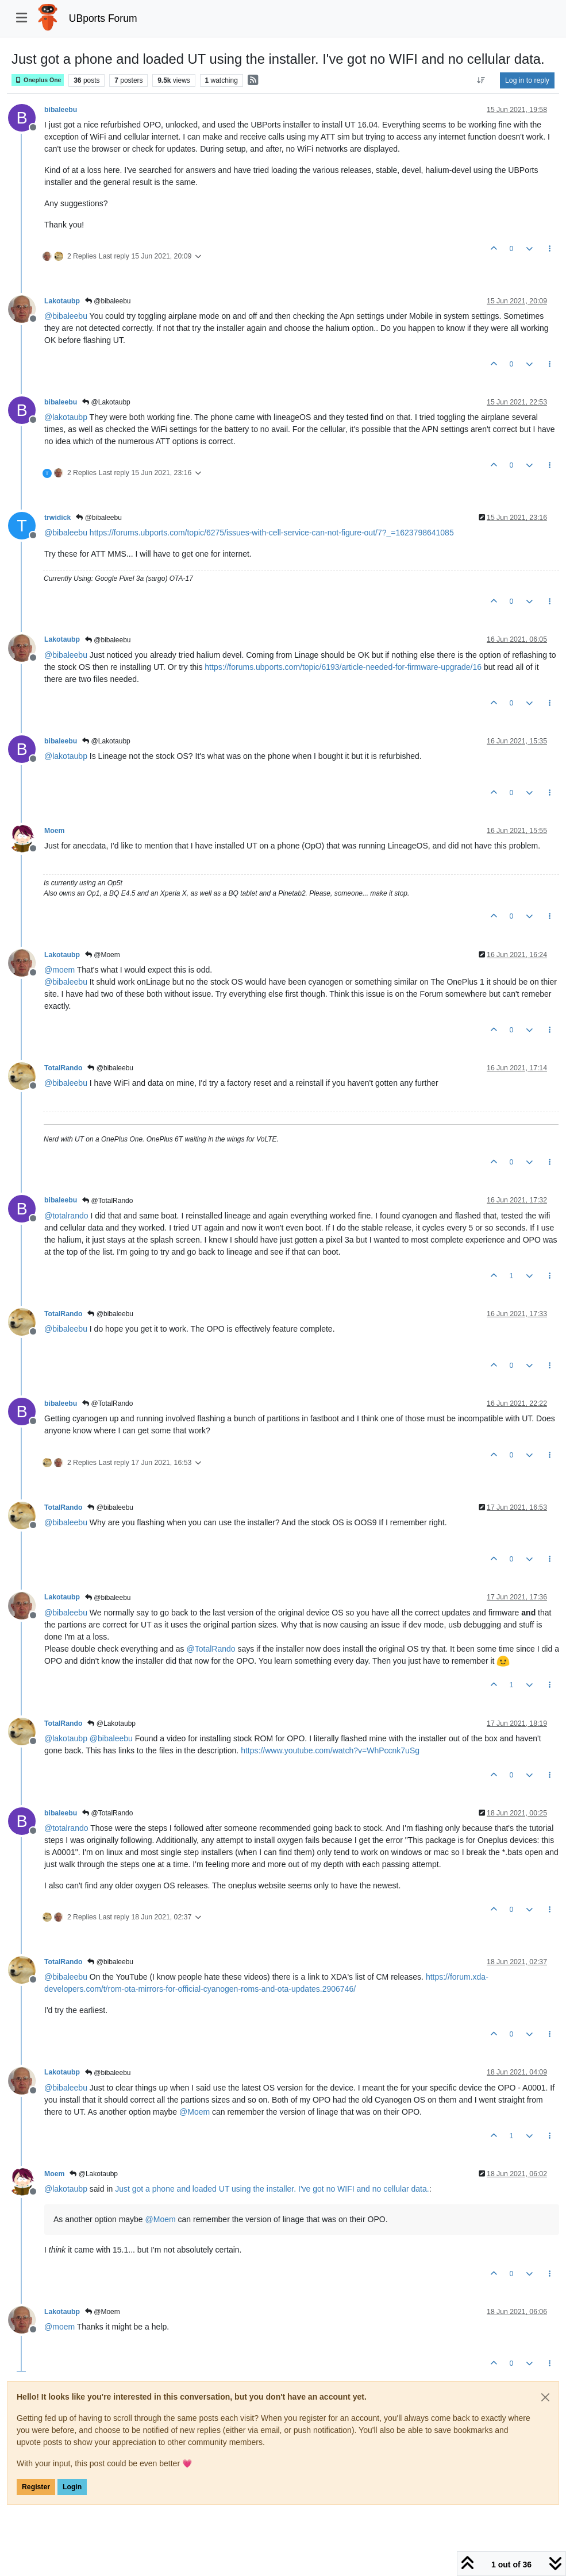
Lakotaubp (62, 301)
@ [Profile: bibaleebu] (65, 316)
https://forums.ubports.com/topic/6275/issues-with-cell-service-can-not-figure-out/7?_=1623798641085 (272, 532)
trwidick (57, 518)
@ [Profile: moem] (59, 969)
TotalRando (63, 1068)
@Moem (102, 955)
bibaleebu (60, 110)
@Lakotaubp (106, 402)
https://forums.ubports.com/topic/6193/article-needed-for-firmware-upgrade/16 (343, 667)
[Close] (545, 2397)
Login (72, 2487)
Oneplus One (37, 80)
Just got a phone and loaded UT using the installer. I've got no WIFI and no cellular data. (272, 2188)
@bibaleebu (108, 301)
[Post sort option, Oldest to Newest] (481, 80)
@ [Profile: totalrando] (66, 1215)
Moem (54, 831)
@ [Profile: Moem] (194, 2111)
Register (36, 2487)
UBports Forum (103, 18)
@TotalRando (107, 1201)
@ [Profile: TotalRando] (211, 1648)
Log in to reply (527, 80)
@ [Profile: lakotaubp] (65, 417)
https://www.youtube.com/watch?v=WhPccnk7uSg (330, 1750)
